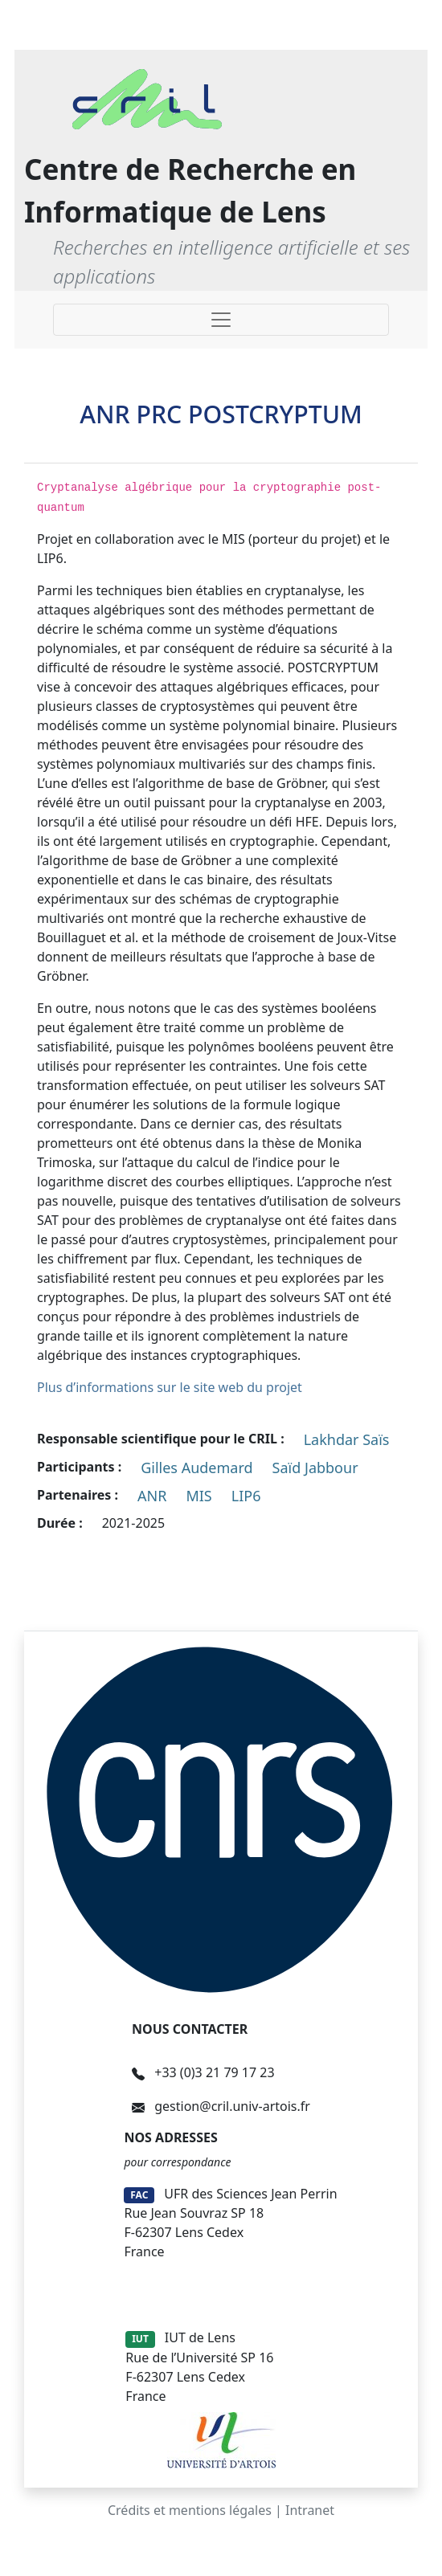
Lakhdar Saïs (347, 1439)
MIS (198, 1495)
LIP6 (246, 1495)
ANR (151, 1495)
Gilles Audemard (196, 1467)
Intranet (309, 2510)
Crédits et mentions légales (190, 2510)
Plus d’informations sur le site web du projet (169, 1387)
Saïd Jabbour (315, 1467)
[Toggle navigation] (221, 320)
